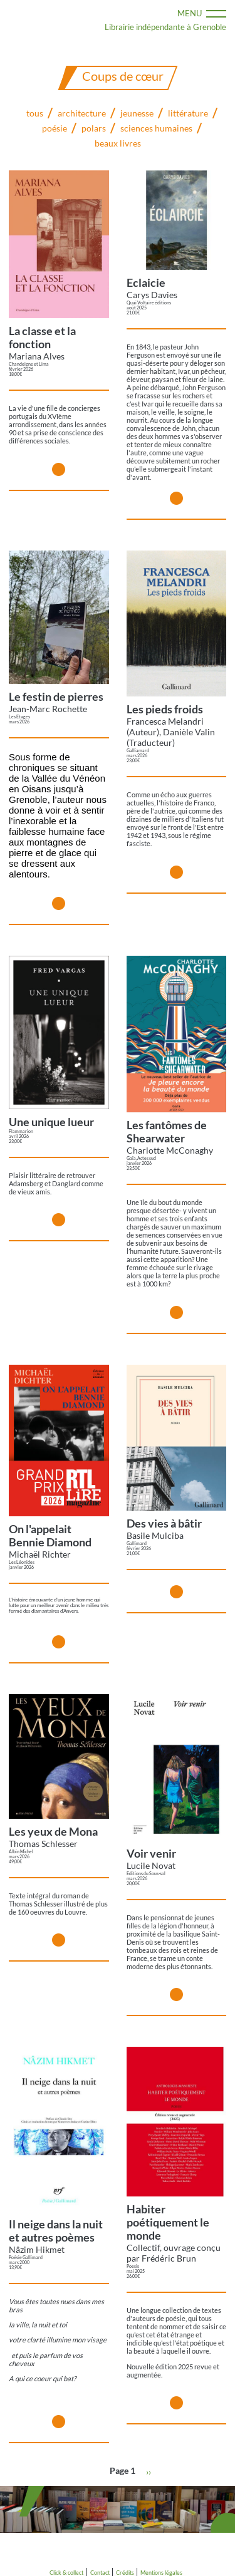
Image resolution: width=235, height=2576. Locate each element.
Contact (100, 2572)
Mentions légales (161, 2572)
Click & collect (66, 2572)
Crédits (125, 2572)
